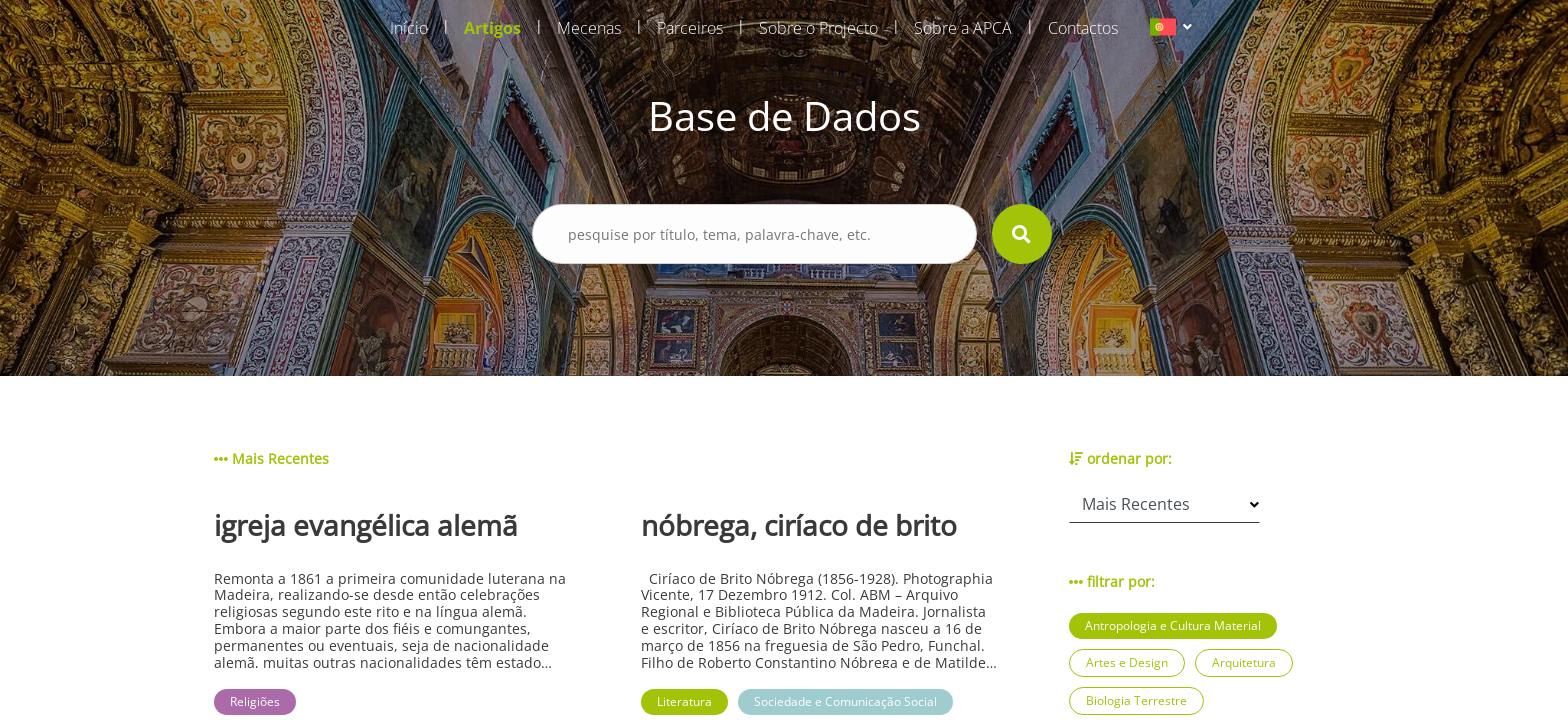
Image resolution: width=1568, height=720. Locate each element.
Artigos (492, 28)
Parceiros (690, 28)
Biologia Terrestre (1136, 700)
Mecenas (589, 28)
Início (409, 28)
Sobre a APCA (963, 28)
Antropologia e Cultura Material (1173, 625)
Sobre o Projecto (818, 28)
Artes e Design (1127, 662)
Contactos (1083, 28)
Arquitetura (1244, 662)
